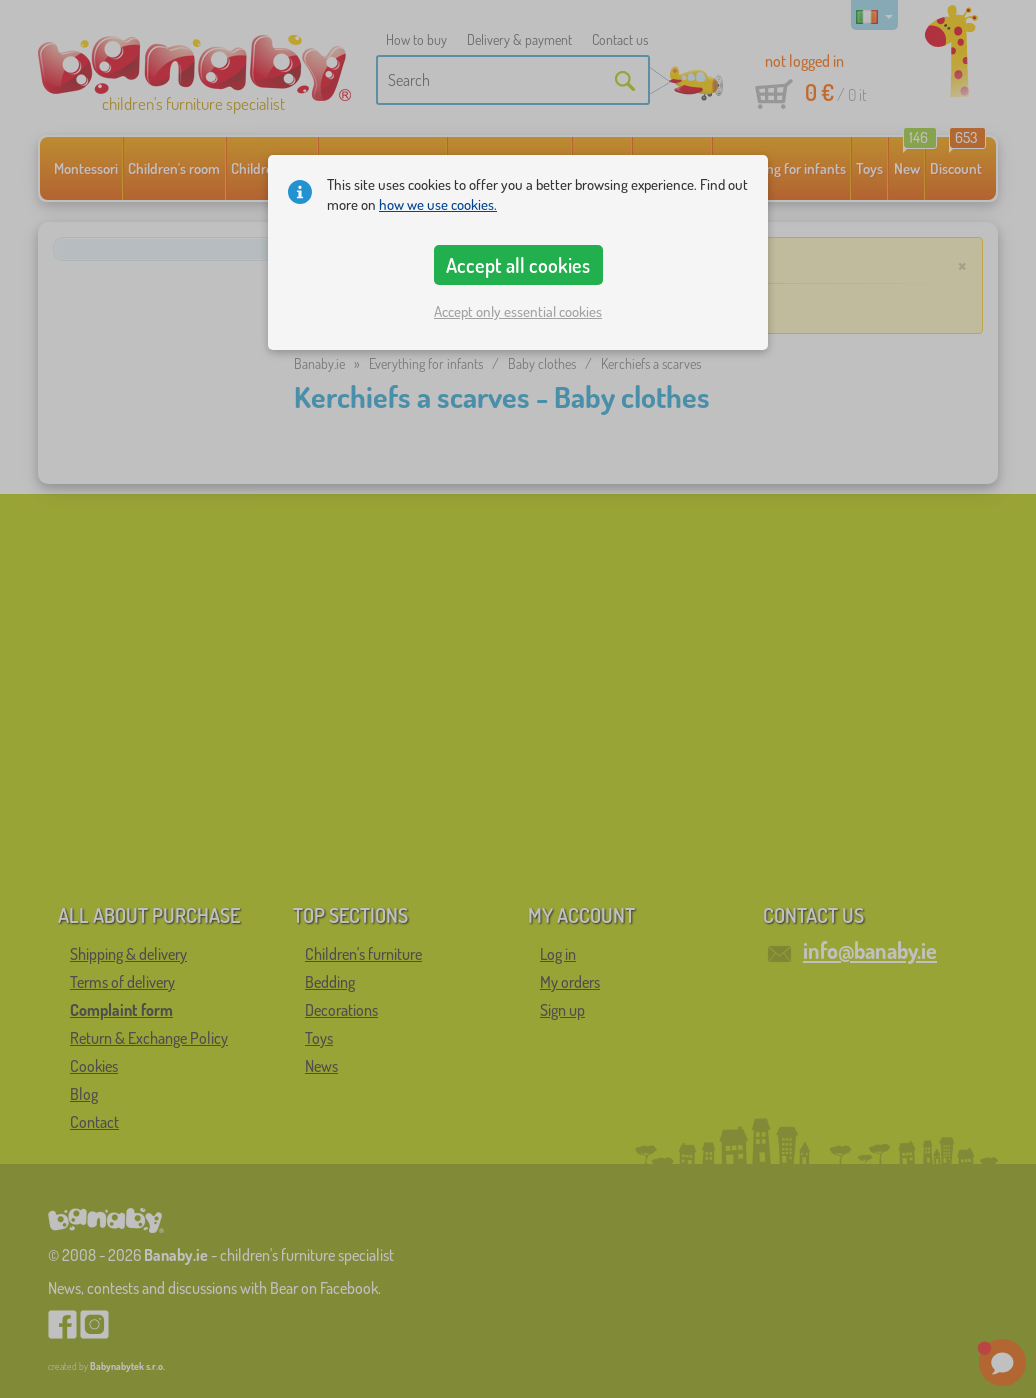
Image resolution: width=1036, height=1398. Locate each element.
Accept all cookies (518, 265)
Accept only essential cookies (518, 311)
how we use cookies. (438, 204)
